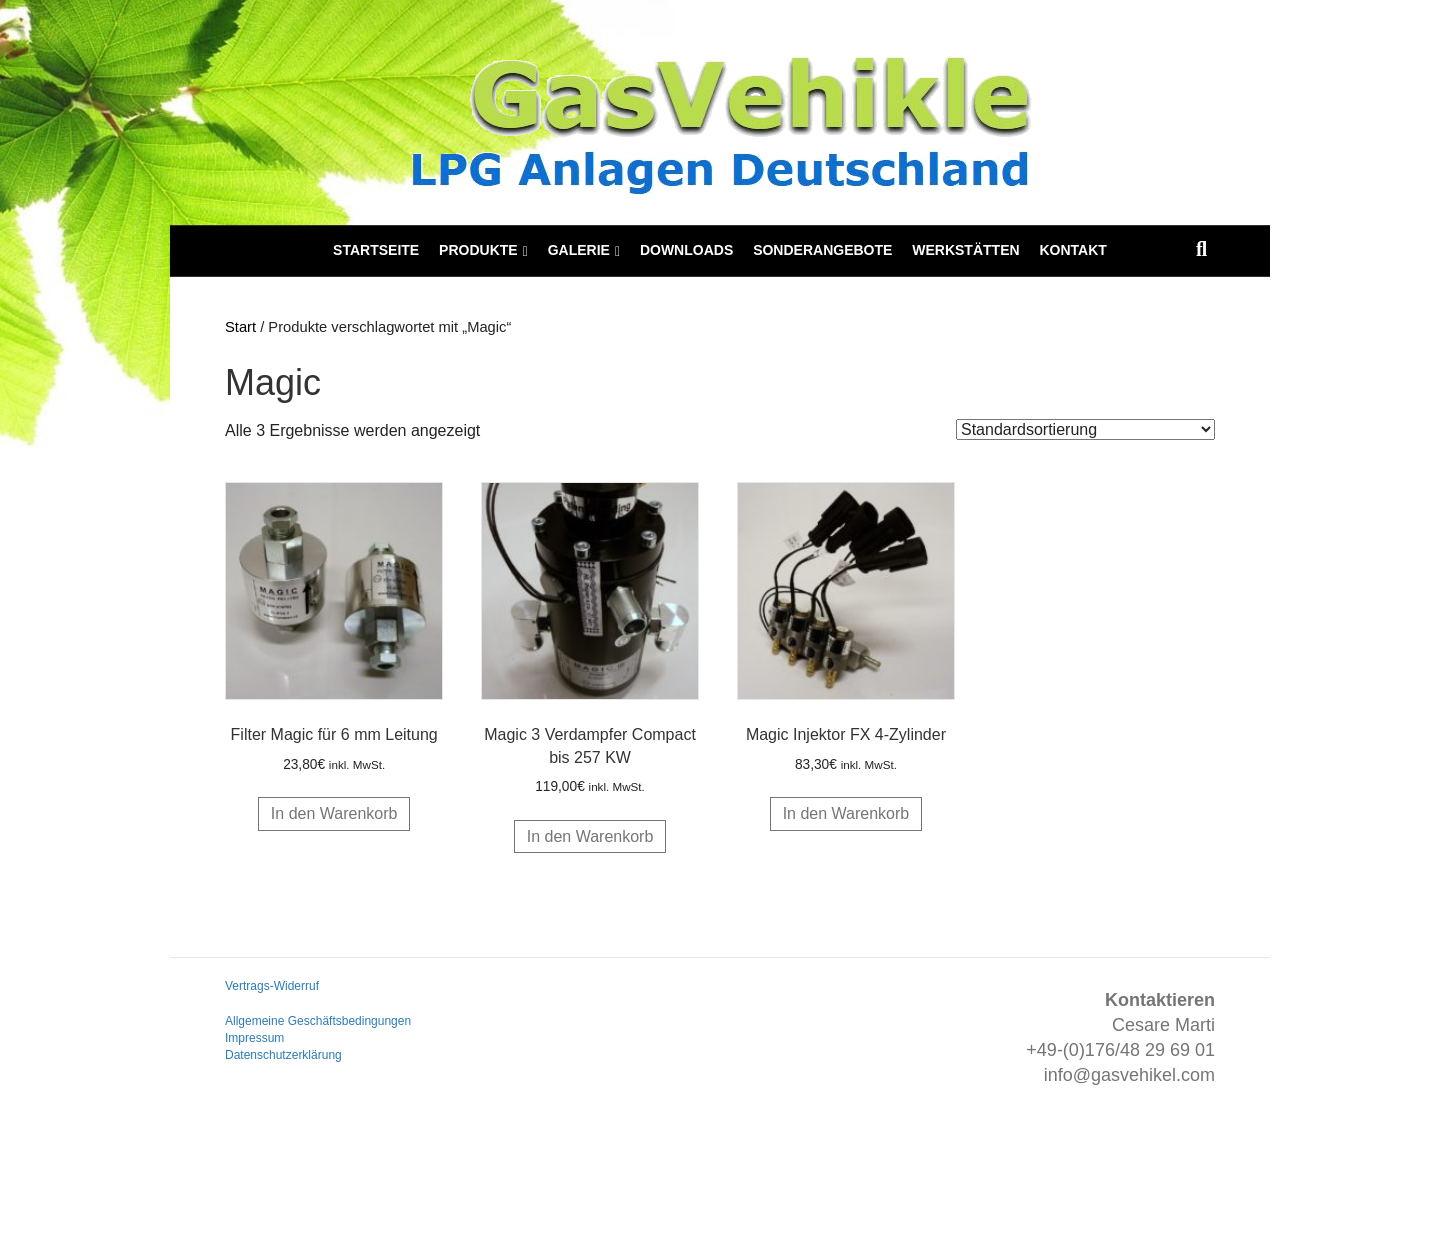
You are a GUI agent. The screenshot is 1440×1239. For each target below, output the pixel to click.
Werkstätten (965, 250)
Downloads (686, 250)
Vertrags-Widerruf (272, 986)
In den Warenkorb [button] (334, 813)
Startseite (376, 250)
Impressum (254, 1038)
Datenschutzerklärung (283, 1055)
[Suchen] (1201, 249)
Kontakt (1072, 250)
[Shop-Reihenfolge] (1085, 429)
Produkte (478, 250)
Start (240, 327)
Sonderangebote (822, 250)
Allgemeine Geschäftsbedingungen (318, 1021)
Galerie (579, 250)
